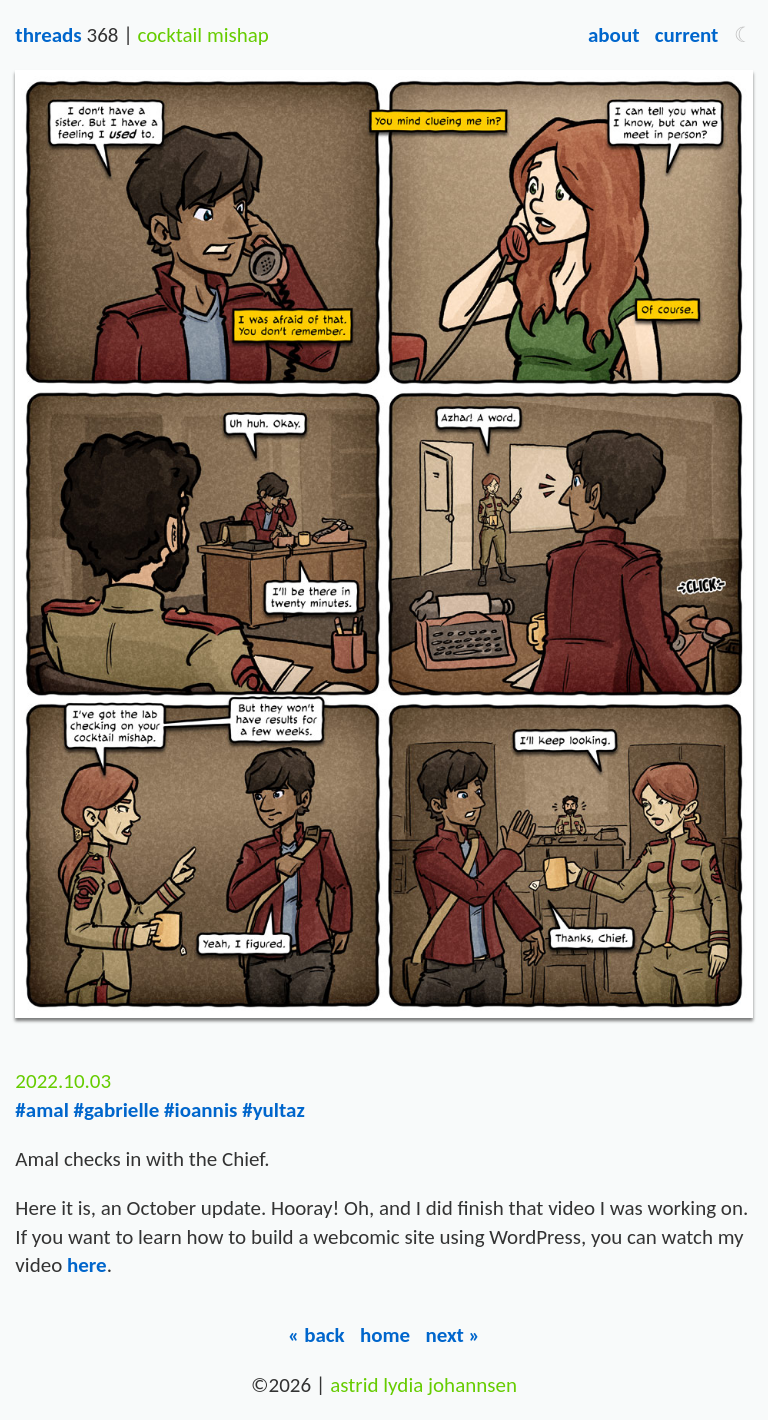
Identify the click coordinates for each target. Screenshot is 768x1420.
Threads (48, 35)
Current (687, 35)
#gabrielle (117, 1110)
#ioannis (200, 1110)
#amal (41, 1110)
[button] (743, 35)
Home (385, 1335)
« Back (316, 1335)
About (613, 35)
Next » (452, 1335)
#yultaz (273, 1110)
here (87, 1265)
